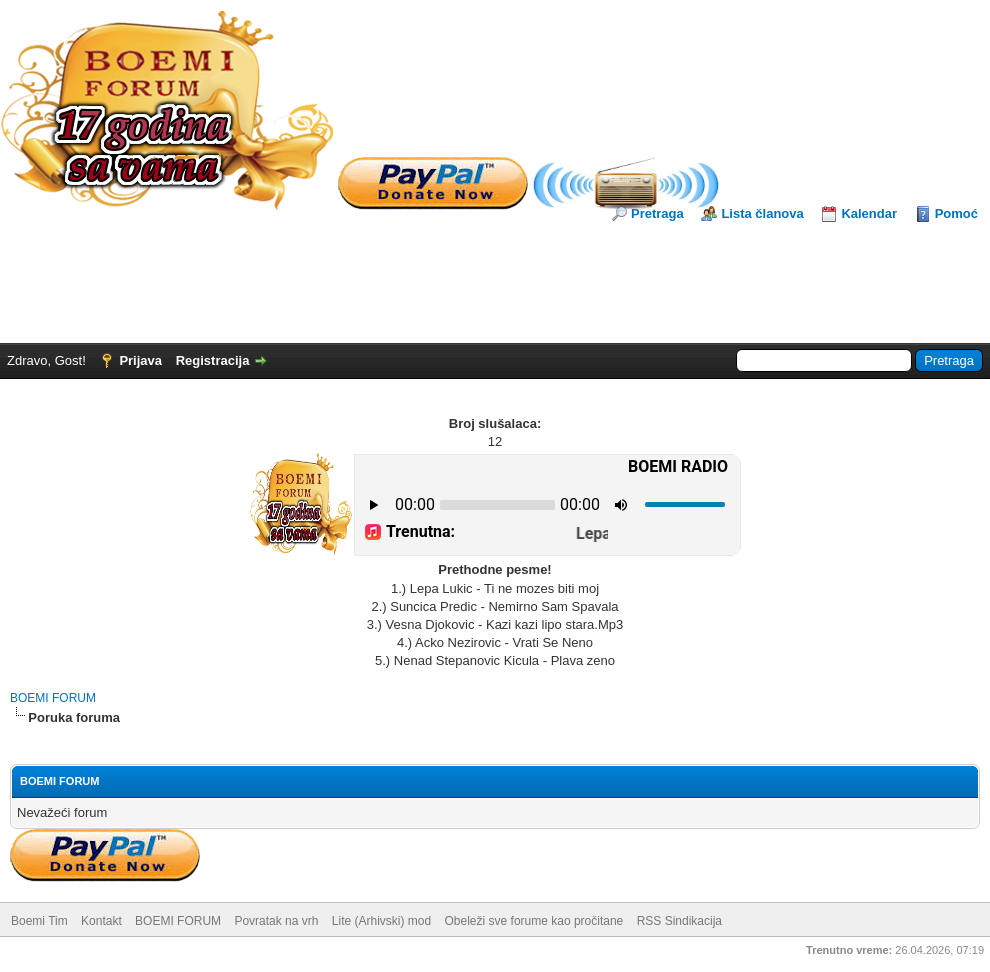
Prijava (140, 360)
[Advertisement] (495, 278)
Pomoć (956, 213)
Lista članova (762, 213)
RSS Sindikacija (679, 921)
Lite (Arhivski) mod (381, 921)
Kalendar (869, 213)
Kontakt (101, 921)
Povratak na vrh (276, 921)
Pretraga (657, 213)
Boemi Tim (39, 921)
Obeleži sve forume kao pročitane (534, 921)
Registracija (213, 360)
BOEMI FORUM (53, 698)
